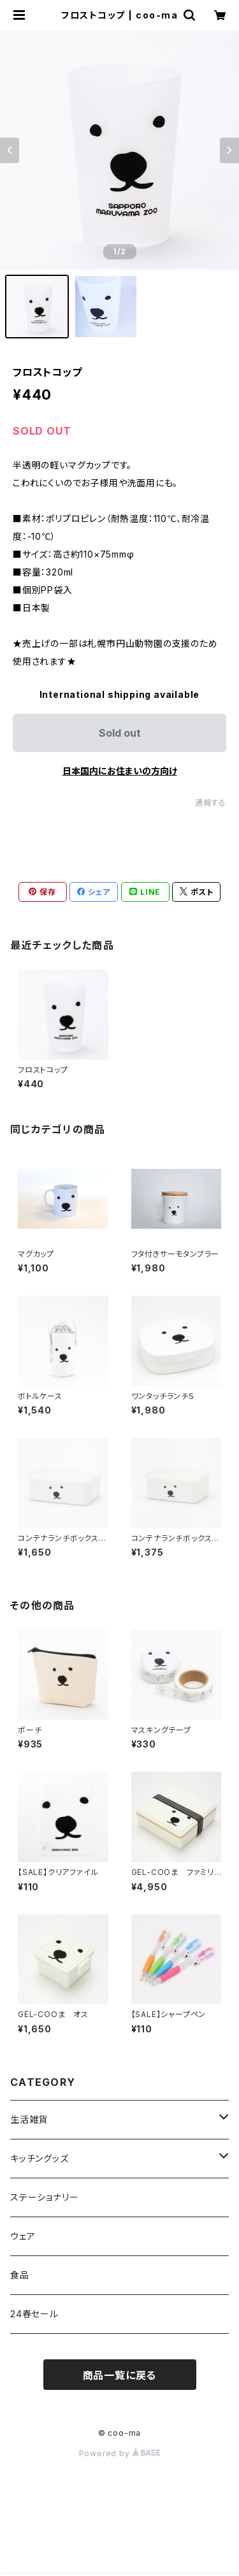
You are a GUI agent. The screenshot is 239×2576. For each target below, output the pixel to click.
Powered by (120, 2453)
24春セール (34, 2313)
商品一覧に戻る (120, 2375)
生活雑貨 (29, 2119)
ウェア (22, 2236)
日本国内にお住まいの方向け (119, 770)
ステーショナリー (44, 2197)
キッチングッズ (39, 2158)
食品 (19, 2274)
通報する (210, 802)
